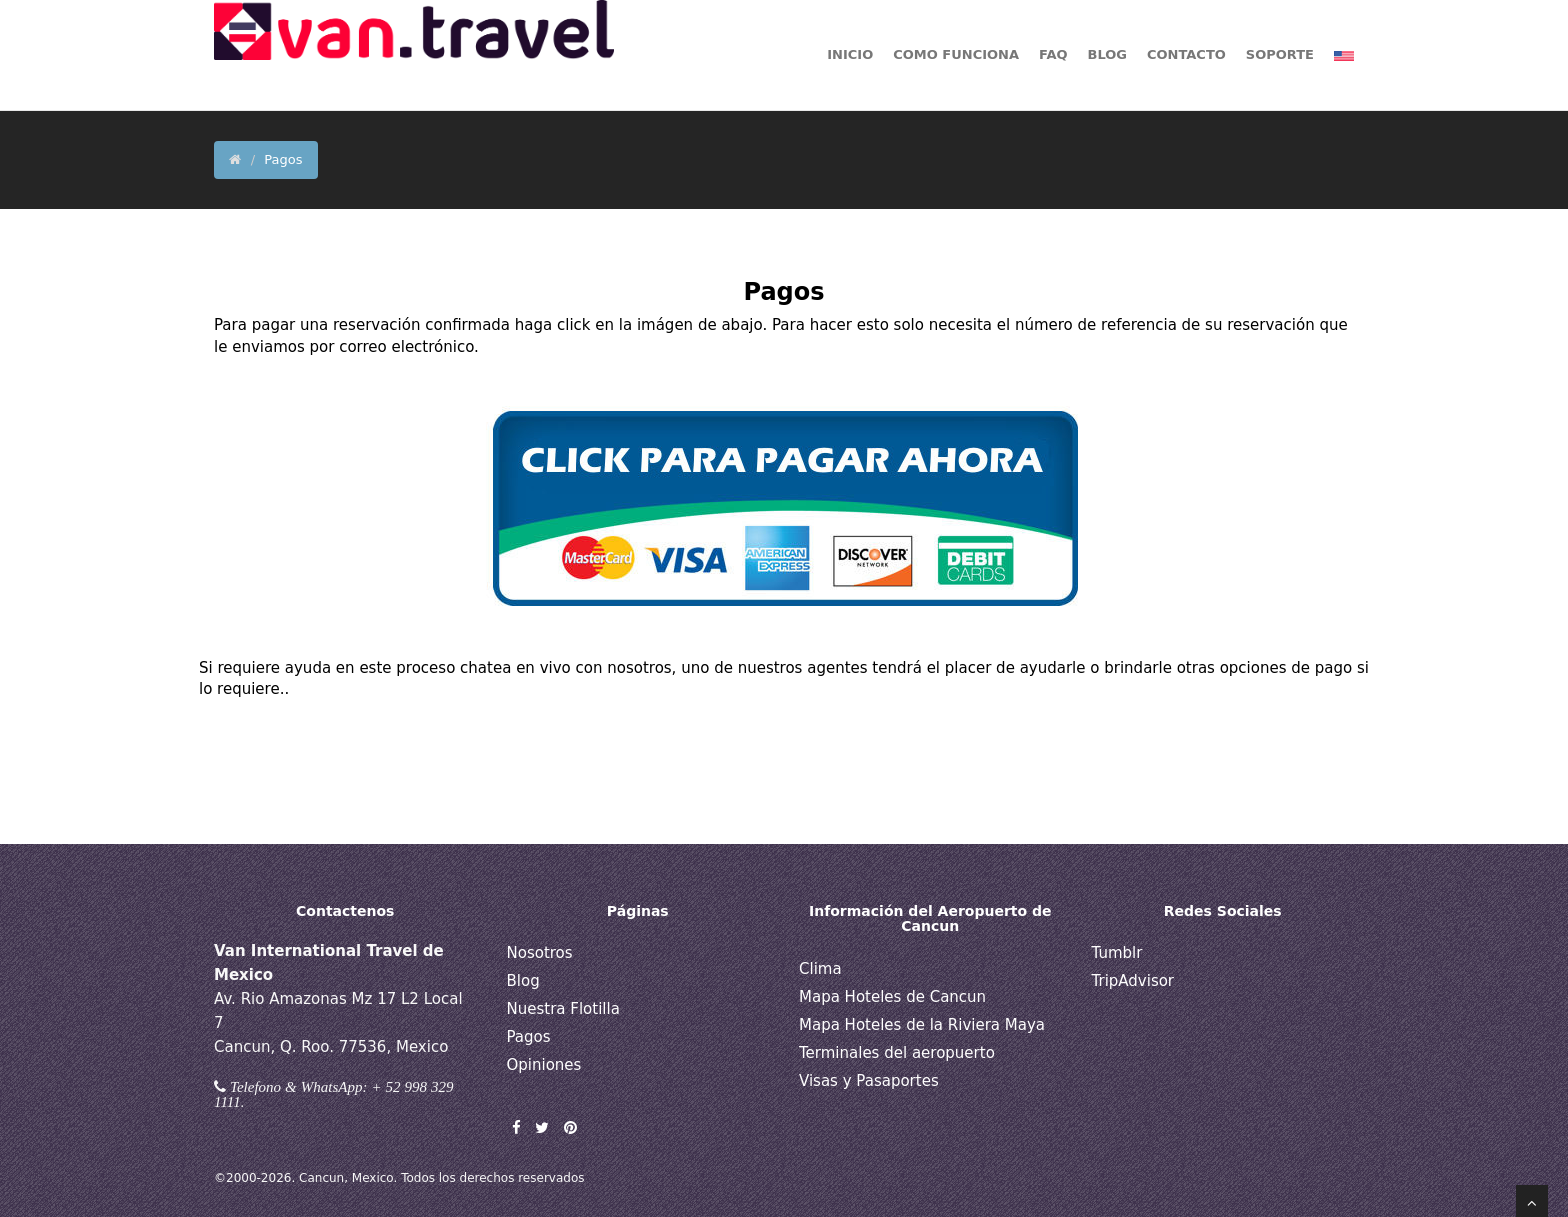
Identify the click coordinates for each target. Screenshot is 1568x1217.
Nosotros (540, 953)
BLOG (1107, 54)
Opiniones (544, 1065)
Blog (523, 981)
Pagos (529, 1037)
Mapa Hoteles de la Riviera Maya (922, 1025)
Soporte (1280, 54)
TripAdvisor (1133, 981)
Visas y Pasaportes (869, 1081)
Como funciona (956, 54)
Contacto (1186, 54)
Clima (820, 969)
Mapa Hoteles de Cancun (892, 997)
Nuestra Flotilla (563, 1009)
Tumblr (1117, 953)
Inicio (850, 54)
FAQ (1053, 54)
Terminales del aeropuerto (897, 1053)
